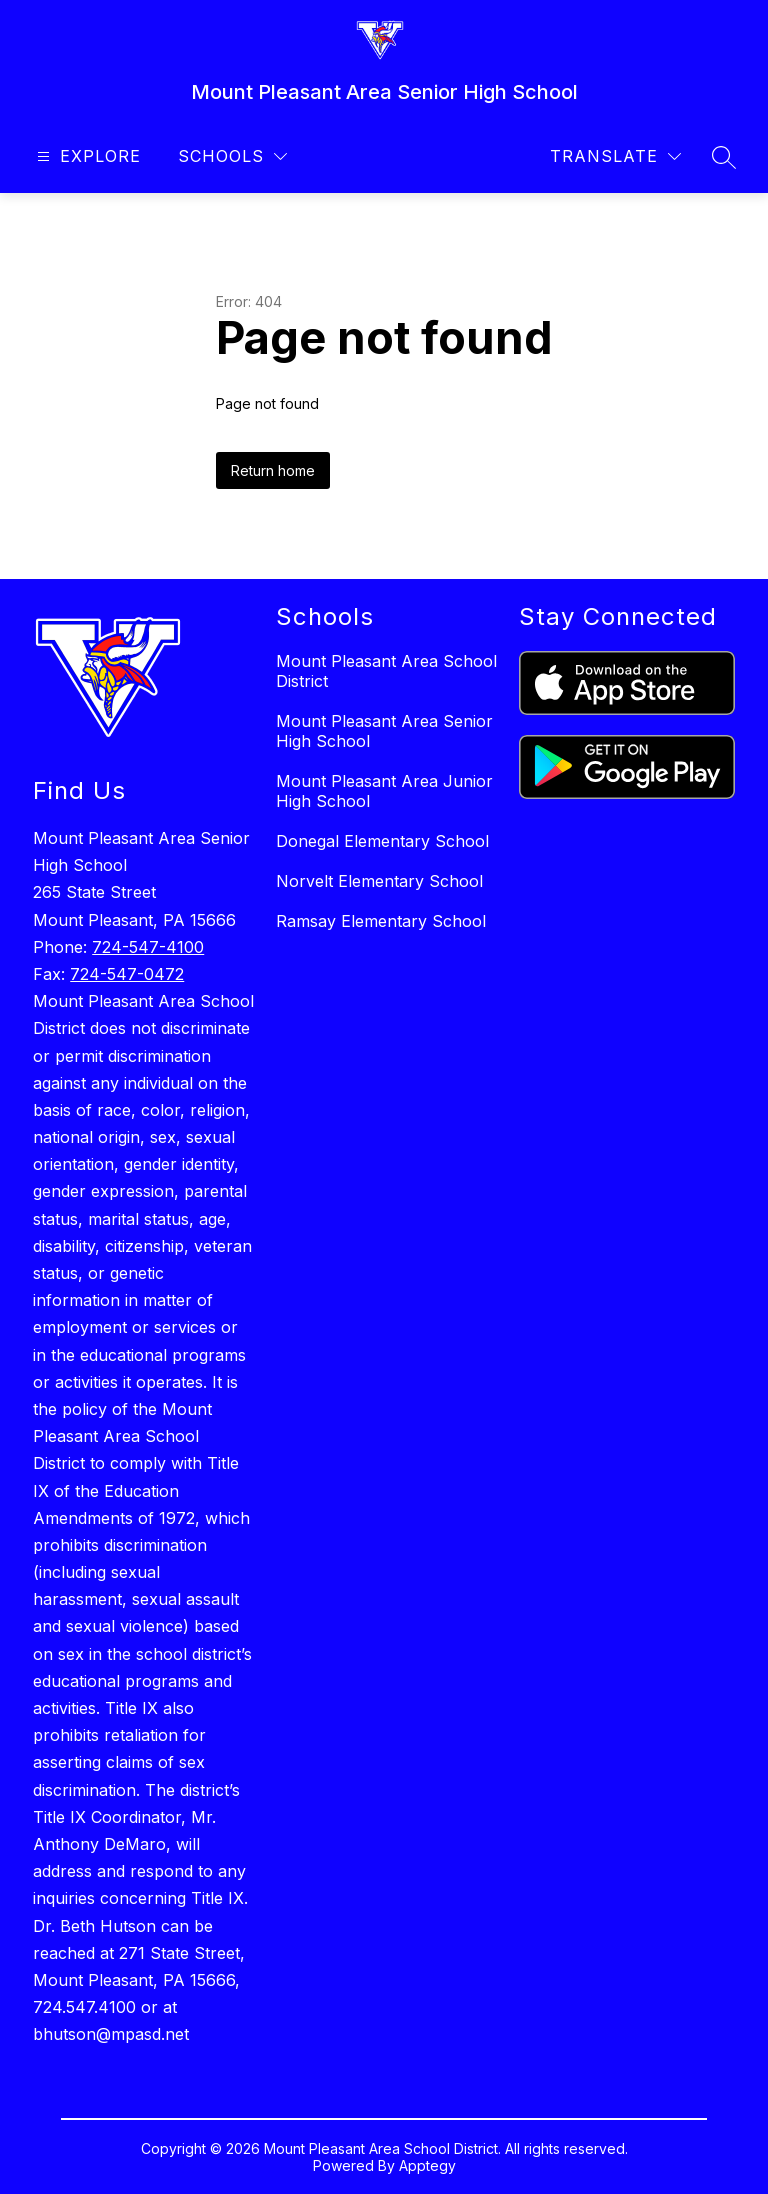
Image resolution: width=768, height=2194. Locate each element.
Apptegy (427, 2165)
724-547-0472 (127, 974)
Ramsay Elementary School (381, 921)
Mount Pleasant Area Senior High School (384, 731)
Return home (273, 470)
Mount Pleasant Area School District (386, 671)
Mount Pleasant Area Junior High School (384, 791)
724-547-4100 (148, 947)
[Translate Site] (615, 156)
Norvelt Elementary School (379, 881)
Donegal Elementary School (382, 841)
